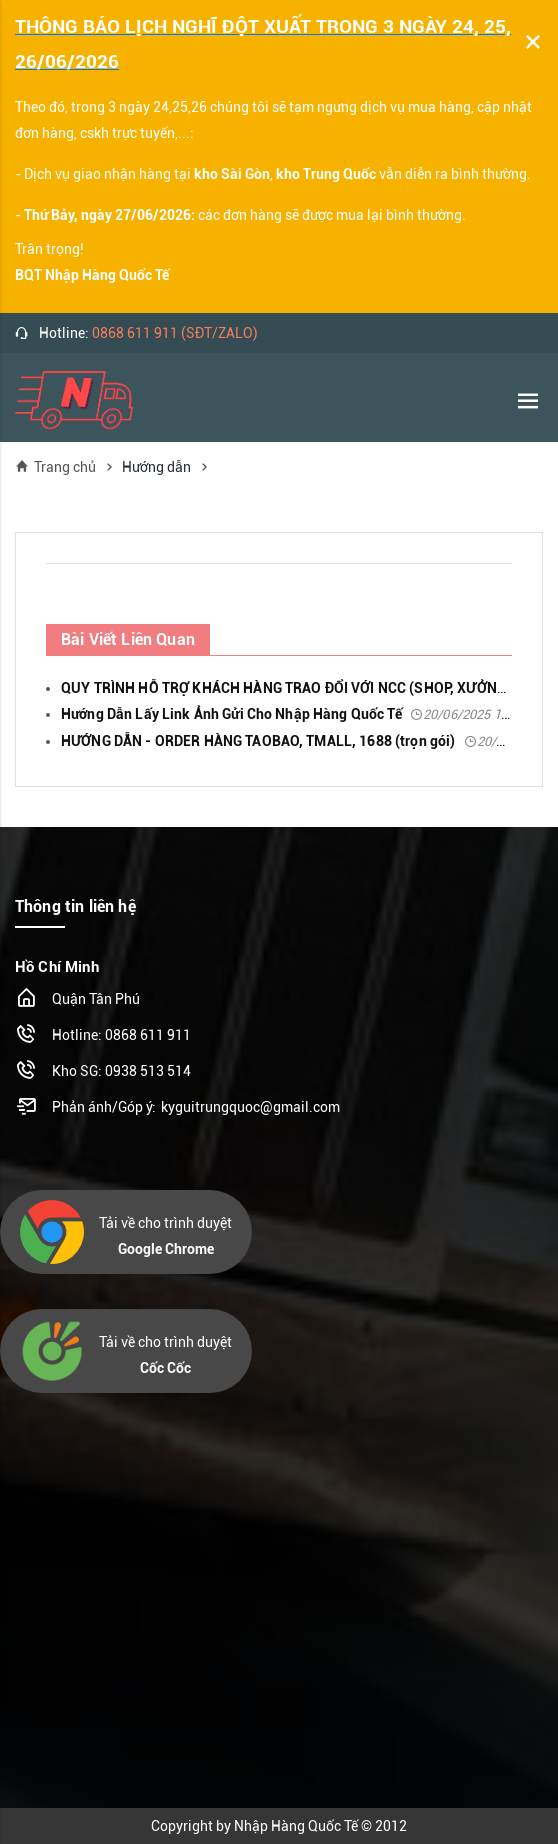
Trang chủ (55, 466)
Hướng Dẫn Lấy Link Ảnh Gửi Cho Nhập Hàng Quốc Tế (293, 714)
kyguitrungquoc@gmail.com (250, 1107)
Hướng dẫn (156, 467)
